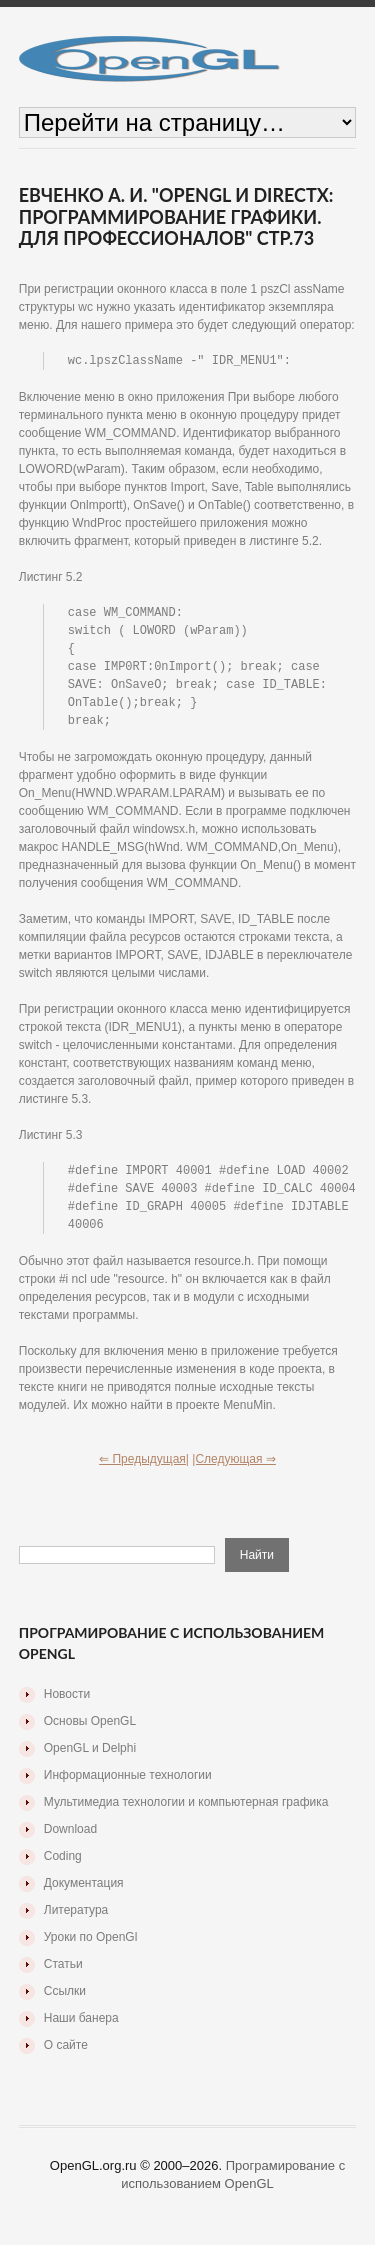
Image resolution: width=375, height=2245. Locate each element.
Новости (67, 1706)
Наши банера (81, 2030)
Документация (84, 1895)
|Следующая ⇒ (234, 1471)
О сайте (66, 2057)
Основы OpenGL (90, 1733)
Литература (76, 1922)
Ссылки (65, 2003)
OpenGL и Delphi (90, 1760)
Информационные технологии (128, 1787)
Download (70, 1841)
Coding (63, 1868)
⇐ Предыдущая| (144, 1471)
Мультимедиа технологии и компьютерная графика (186, 1814)
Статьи (63, 1976)
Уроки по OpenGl (91, 1949)
